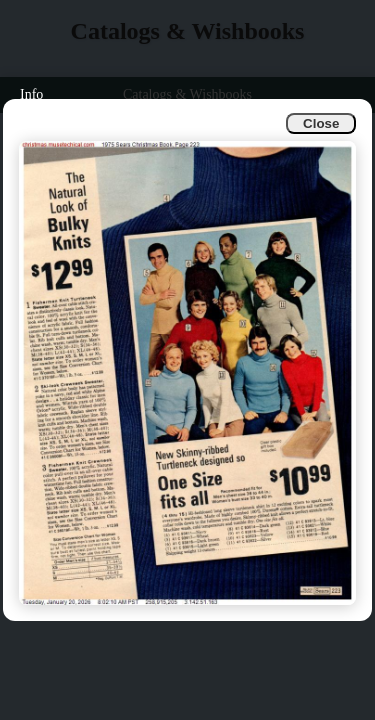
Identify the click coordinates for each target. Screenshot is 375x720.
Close (321, 123)
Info (31, 94)
